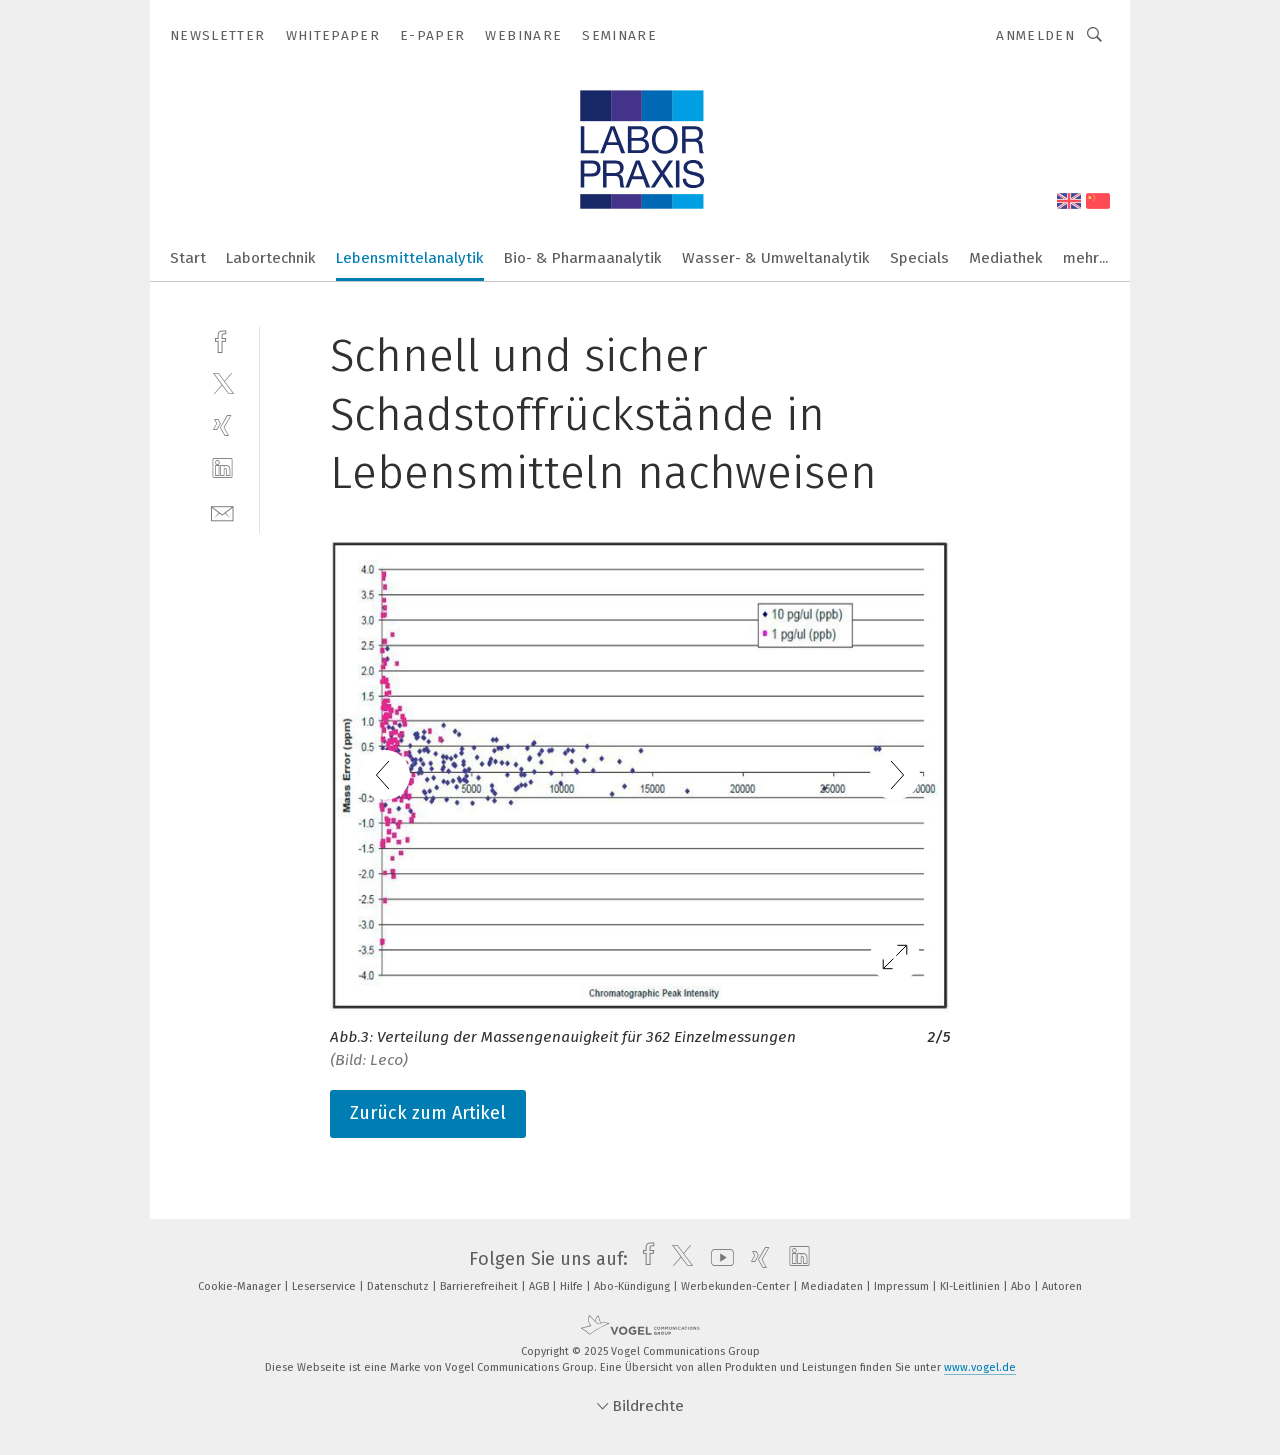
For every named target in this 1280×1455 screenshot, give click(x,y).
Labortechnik (271, 258)
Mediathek (1006, 258)
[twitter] (222, 382)
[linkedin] (222, 468)
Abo (1022, 1286)
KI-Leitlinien (971, 1286)
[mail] (222, 511)
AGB (540, 1286)
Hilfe (573, 1286)
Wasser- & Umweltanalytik (776, 258)
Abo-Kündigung (633, 1286)
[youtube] (717, 1259)
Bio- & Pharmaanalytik (583, 258)
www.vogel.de (980, 1367)
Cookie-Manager (241, 1286)
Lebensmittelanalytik (410, 258)
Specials (919, 258)
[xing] (222, 425)
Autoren (1062, 1286)
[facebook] (222, 339)
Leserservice (325, 1286)
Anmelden (1035, 35)
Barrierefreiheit (480, 1286)
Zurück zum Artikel (428, 1113)
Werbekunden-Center (737, 1286)
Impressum (903, 1286)
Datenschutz (399, 1286)
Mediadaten (833, 1286)
